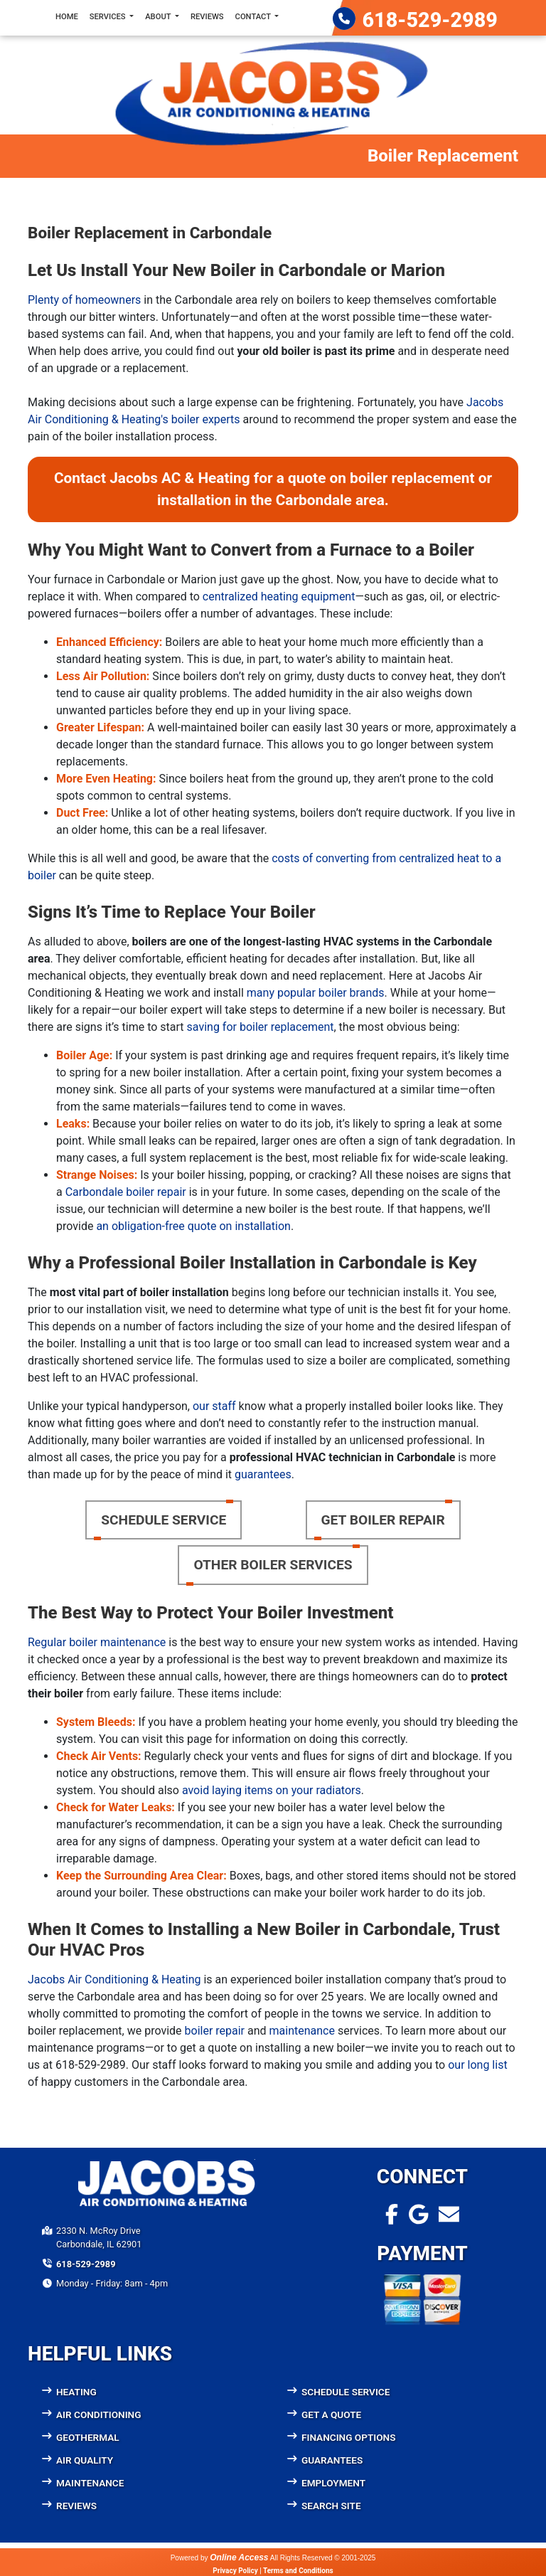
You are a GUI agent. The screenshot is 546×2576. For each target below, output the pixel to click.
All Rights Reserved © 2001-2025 (323, 2558)
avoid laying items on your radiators (271, 1790)
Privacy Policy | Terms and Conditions (273, 2571)
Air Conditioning (98, 2414)
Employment (333, 2482)
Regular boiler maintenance (97, 1642)
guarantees (263, 1474)
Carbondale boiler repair (125, 1192)
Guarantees (332, 2460)
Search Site (331, 2505)
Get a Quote (331, 2414)
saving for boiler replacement (260, 1027)
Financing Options (348, 2437)
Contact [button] (254, 16)
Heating (76, 2391)
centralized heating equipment (279, 596)
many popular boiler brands (316, 993)
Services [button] (109, 16)
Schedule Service (163, 1520)
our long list (477, 2065)
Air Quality (84, 2460)
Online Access (239, 2557)
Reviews (207, 16)
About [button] (159, 16)
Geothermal (87, 2437)
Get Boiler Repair (383, 1520)
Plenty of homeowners (84, 300)
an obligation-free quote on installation (193, 1226)
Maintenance (90, 2482)
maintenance (302, 2030)
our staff (214, 1406)
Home (66, 16)
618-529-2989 (430, 20)
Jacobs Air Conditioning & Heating (114, 1979)
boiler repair (215, 2030)
